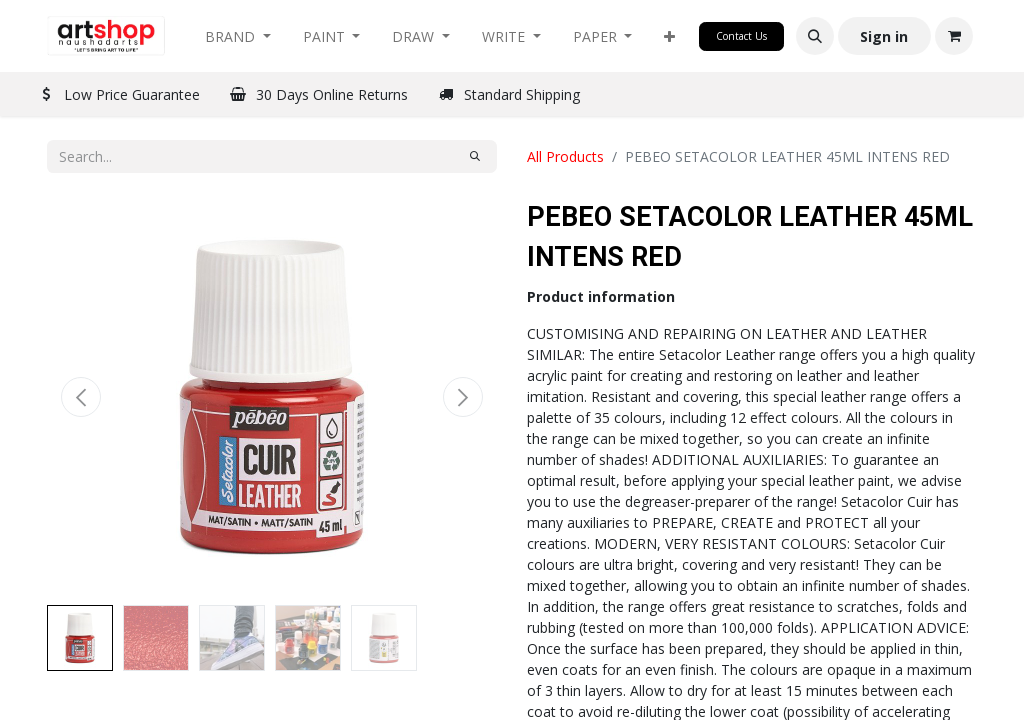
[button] (669, 36)
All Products (565, 156)
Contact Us (741, 36)
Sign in (884, 36)
